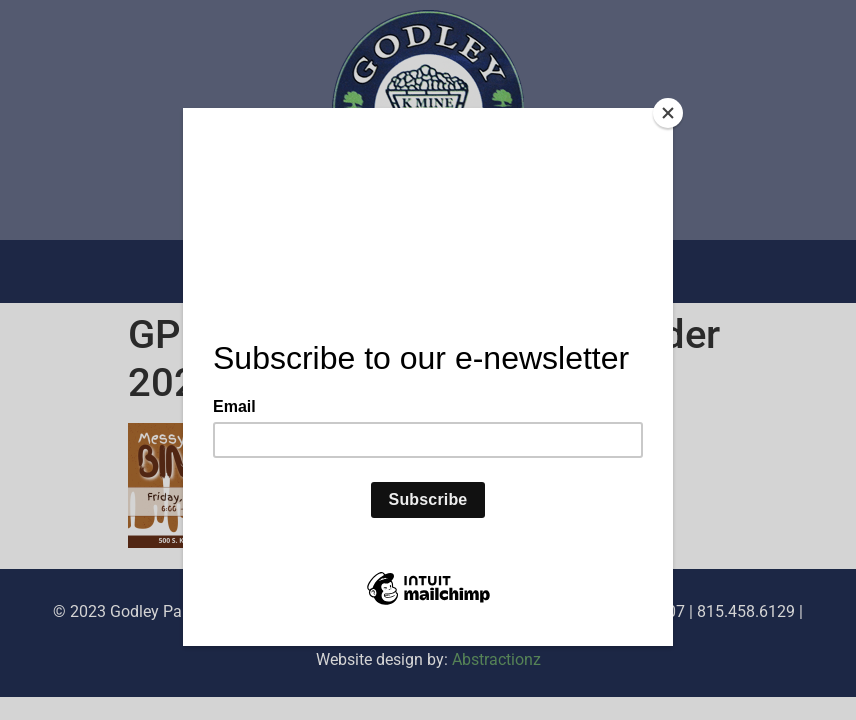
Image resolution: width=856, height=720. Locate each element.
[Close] (668, 113)
